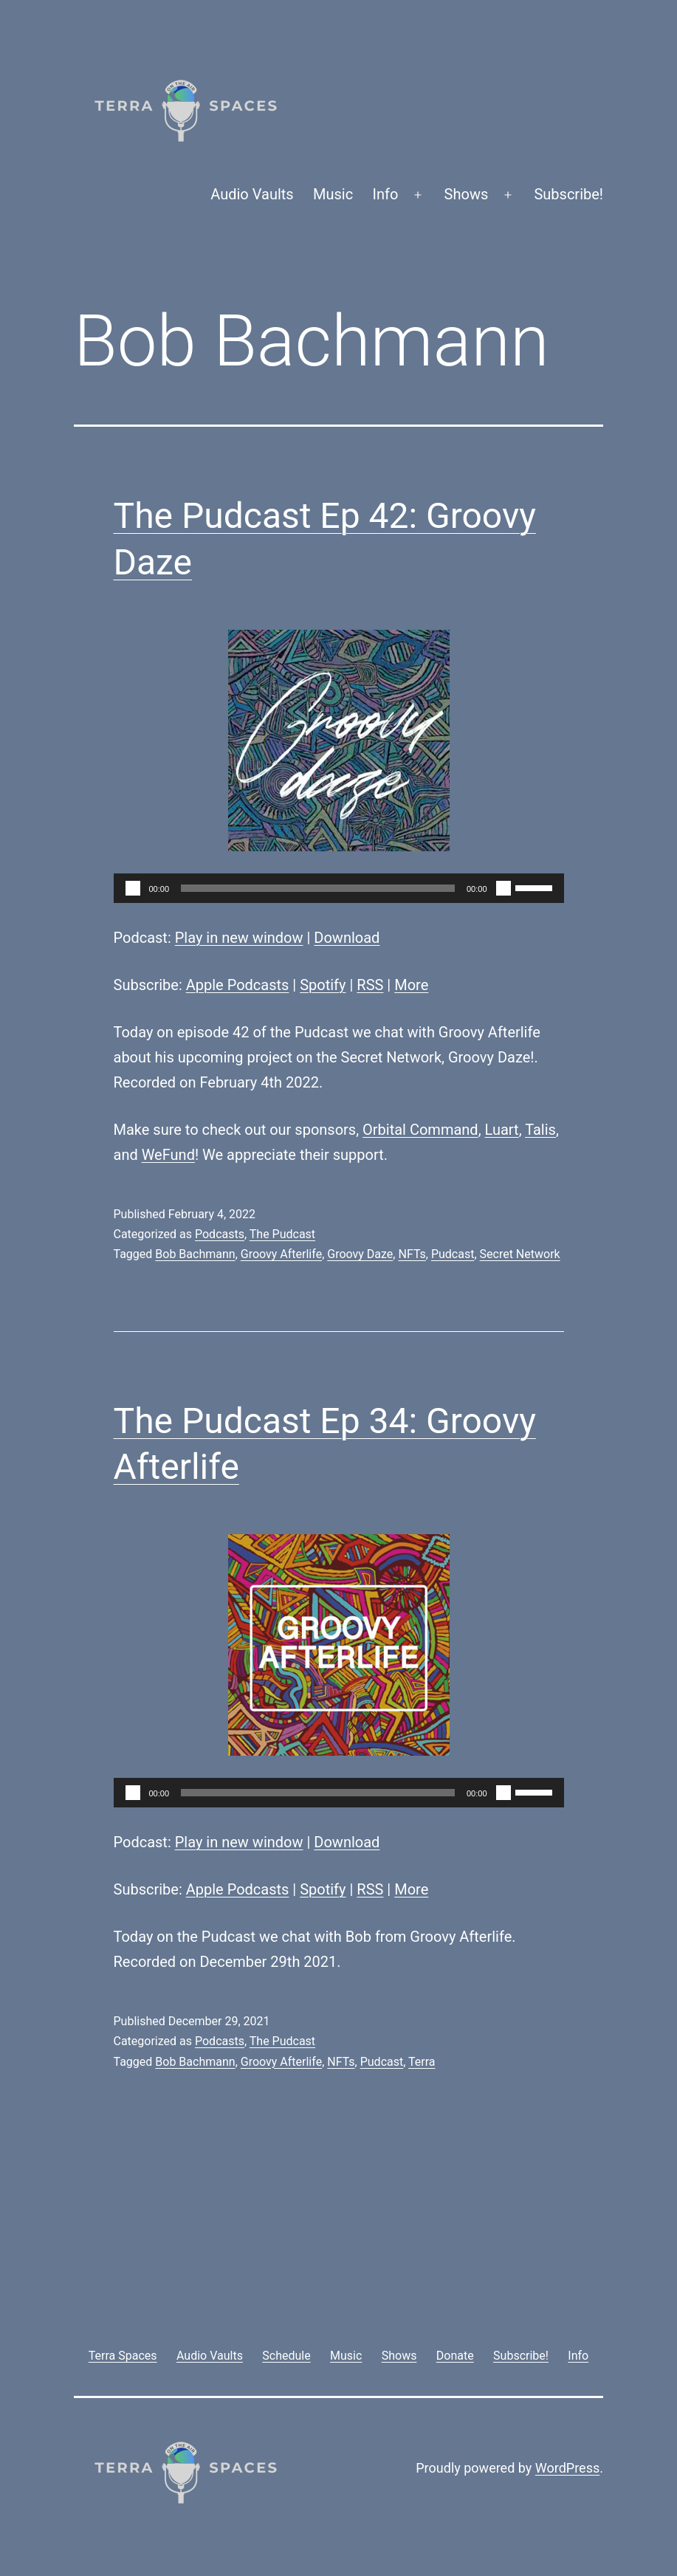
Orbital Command (420, 1129)
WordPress (567, 2468)
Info (386, 194)
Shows (466, 194)
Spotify (323, 985)
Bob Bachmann (195, 1254)
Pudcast (453, 1254)
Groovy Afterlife (281, 1254)
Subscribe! (568, 194)
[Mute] (503, 888)
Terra (422, 2062)
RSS (370, 985)
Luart (502, 1129)
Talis (540, 1129)
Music (333, 194)
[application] (339, 888)
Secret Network (520, 1254)
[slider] (318, 888)
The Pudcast (282, 1234)
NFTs (411, 1254)
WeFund (168, 1155)
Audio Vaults (251, 194)
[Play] (133, 888)
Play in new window (239, 938)
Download (346, 938)
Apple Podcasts (237, 985)
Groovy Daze (360, 1254)
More (411, 985)
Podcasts (219, 1234)
